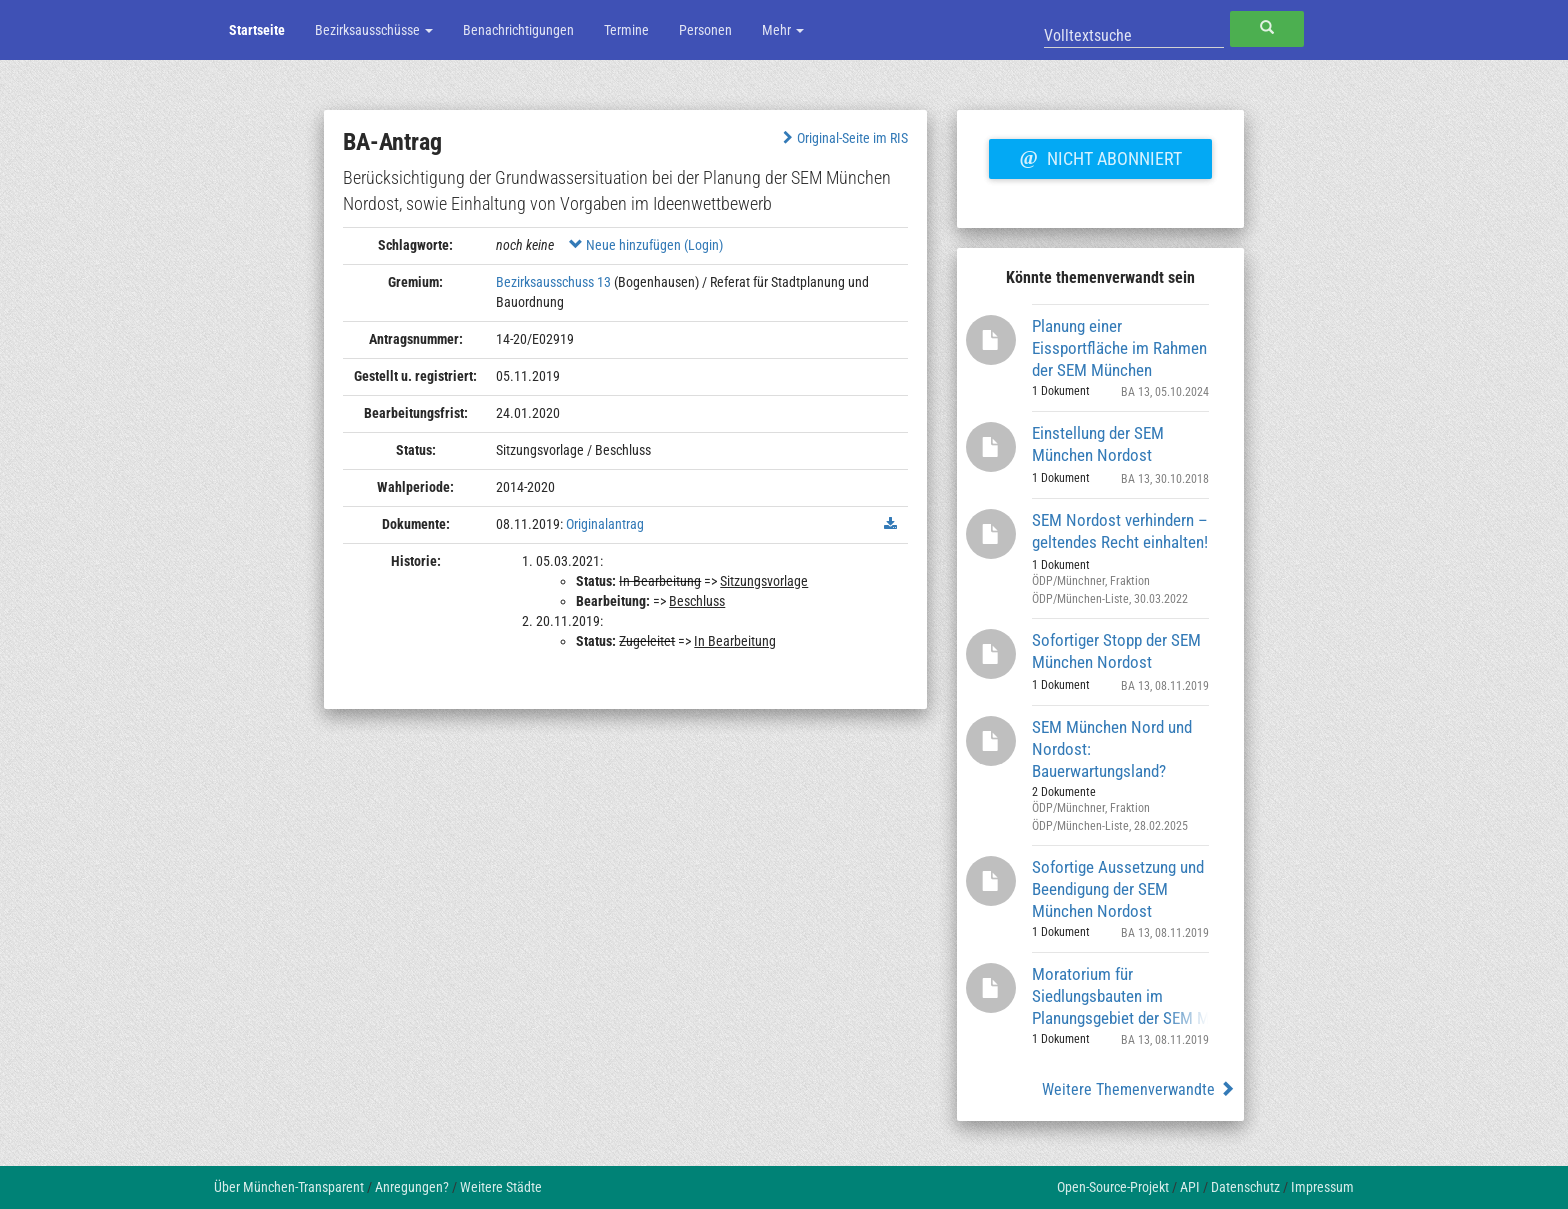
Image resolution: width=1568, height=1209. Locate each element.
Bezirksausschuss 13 (553, 282)
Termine (626, 30)
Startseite (257, 30)
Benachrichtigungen (518, 30)
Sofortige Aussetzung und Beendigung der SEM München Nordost (1118, 888)
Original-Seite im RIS (843, 138)
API (1190, 1187)
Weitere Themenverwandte (1138, 1089)
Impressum (1322, 1187)
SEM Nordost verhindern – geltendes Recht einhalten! (1120, 531)
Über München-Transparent (289, 1187)
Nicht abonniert (1100, 156)
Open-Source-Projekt (1113, 1187)
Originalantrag (605, 524)
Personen (705, 30)
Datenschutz (1245, 1187)
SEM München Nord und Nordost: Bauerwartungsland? (1112, 748)
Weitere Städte (501, 1187)
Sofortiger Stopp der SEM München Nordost (1116, 651)
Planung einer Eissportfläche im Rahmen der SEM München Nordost (1119, 347)
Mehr (783, 30)
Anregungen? (412, 1187)
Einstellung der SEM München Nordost (1098, 444)
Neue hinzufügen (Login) (646, 245)
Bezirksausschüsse (374, 30)
